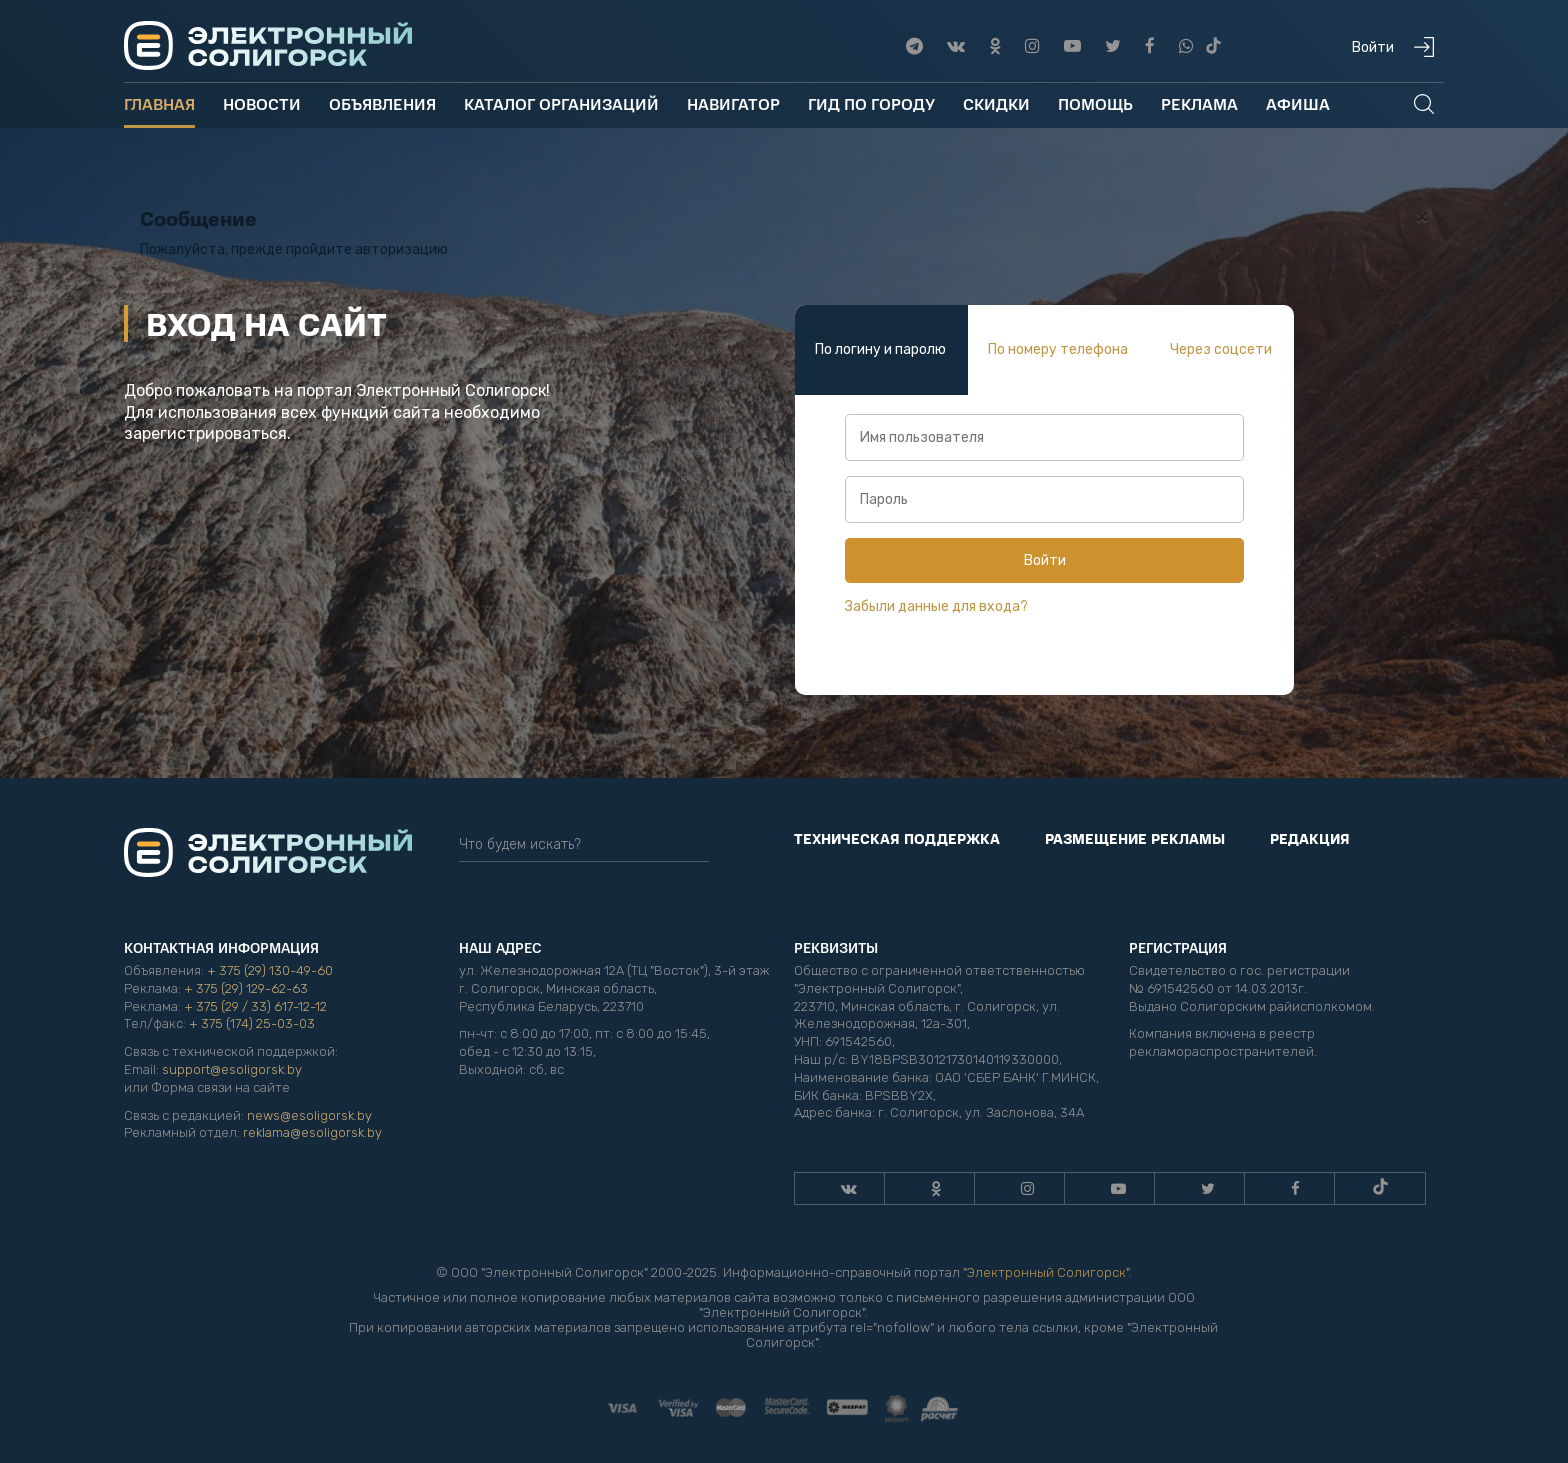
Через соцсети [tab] (1221, 349)
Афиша (1298, 103)
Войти (1045, 560)
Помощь (1095, 103)
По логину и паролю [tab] (880, 349)
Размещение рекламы (1135, 838)
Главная (159, 103)
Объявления (382, 103)
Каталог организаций (561, 103)
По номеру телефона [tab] (1058, 349)
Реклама (1199, 103)
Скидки (996, 103)
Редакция (1310, 838)
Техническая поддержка (897, 838)
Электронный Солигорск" (1048, 1272)
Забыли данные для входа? (936, 606)
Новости (262, 103)
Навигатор (733, 103)
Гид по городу (871, 103)
